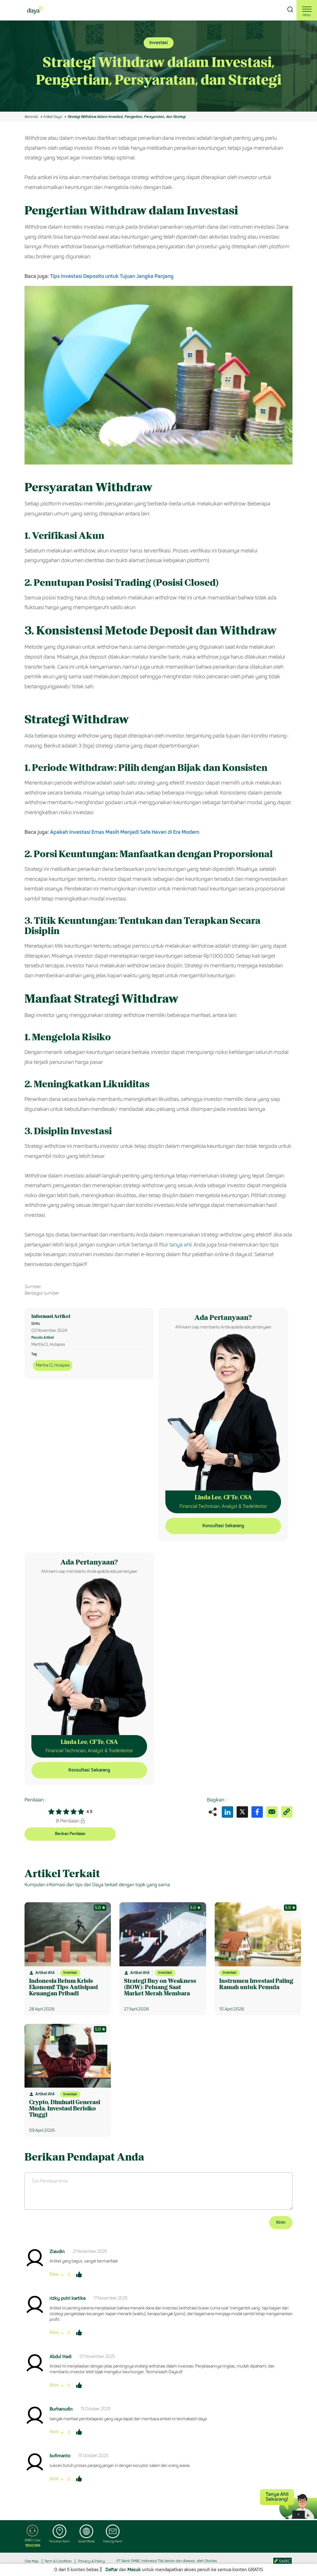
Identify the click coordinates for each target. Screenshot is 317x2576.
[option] (158, 66)
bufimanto (60, 2455)
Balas (54, 2274)
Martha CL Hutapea (52, 1365)
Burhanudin (61, 2409)
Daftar (111, 2569)
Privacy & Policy (91, 2561)
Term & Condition (58, 2561)
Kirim (280, 2222)
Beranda (31, 116)
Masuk (134, 2569)
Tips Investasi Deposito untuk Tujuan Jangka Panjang (112, 276)
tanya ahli (180, 1245)
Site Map (31, 2561)
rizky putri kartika (68, 2298)
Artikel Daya (52, 116)
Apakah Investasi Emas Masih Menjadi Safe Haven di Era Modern (124, 832)
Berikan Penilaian (70, 1833)
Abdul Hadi (61, 2356)
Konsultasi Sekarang (223, 1525)
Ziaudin (57, 2251)
